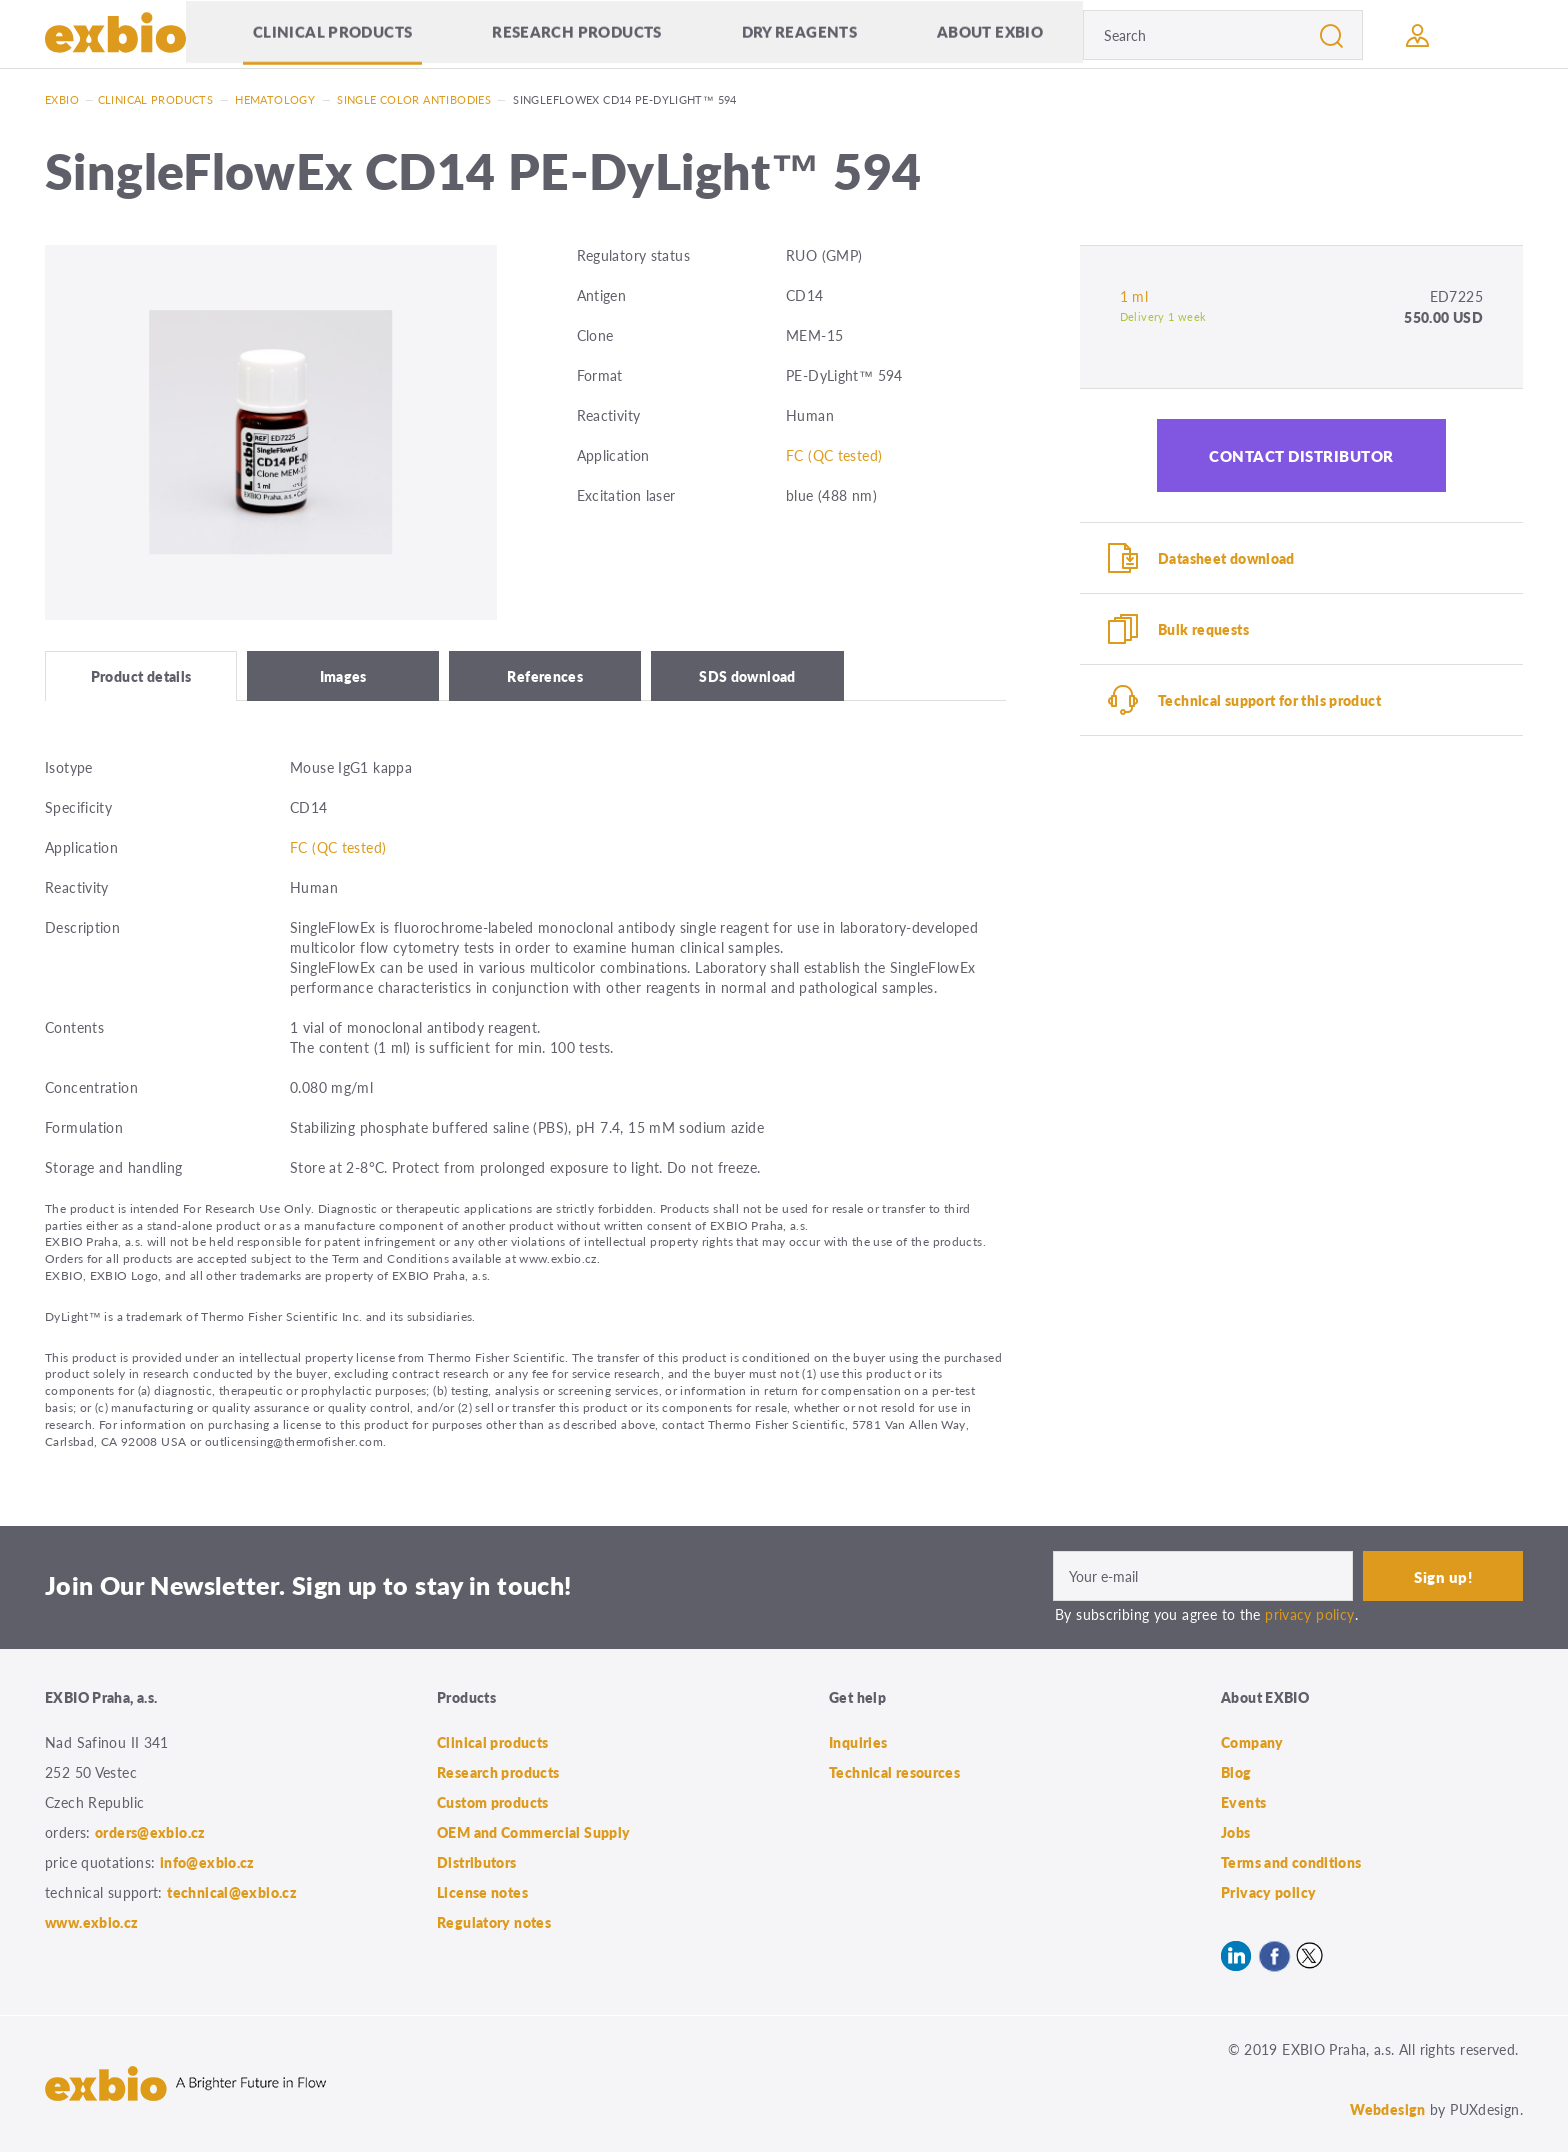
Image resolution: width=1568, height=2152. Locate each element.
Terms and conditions (1291, 1862)
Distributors (477, 1862)
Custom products (493, 1802)
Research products (576, 34)
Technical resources (894, 1772)
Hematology (275, 99)
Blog (1236, 1772)
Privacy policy (1268, 1892)
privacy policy (1309, 1614)
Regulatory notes (494, 1922)
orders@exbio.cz (150, 1832)
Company (1252, 1742)
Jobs (1236, 1832)
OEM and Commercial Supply (534, 1832)
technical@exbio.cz (232, 1892)
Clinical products (332, 34)
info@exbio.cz (207, 1862)
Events (1243, 1802)
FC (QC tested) (834, 455)
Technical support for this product (1269, 700)
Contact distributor (1301, 455)
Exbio (62, 99)
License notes (482, 1892)
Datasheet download (1226, 558)
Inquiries (858, 1742)
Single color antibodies (414, 99)
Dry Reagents (800, 34)
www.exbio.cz (92, 1922)
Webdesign (1387, 2109)
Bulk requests (1203, 629)
